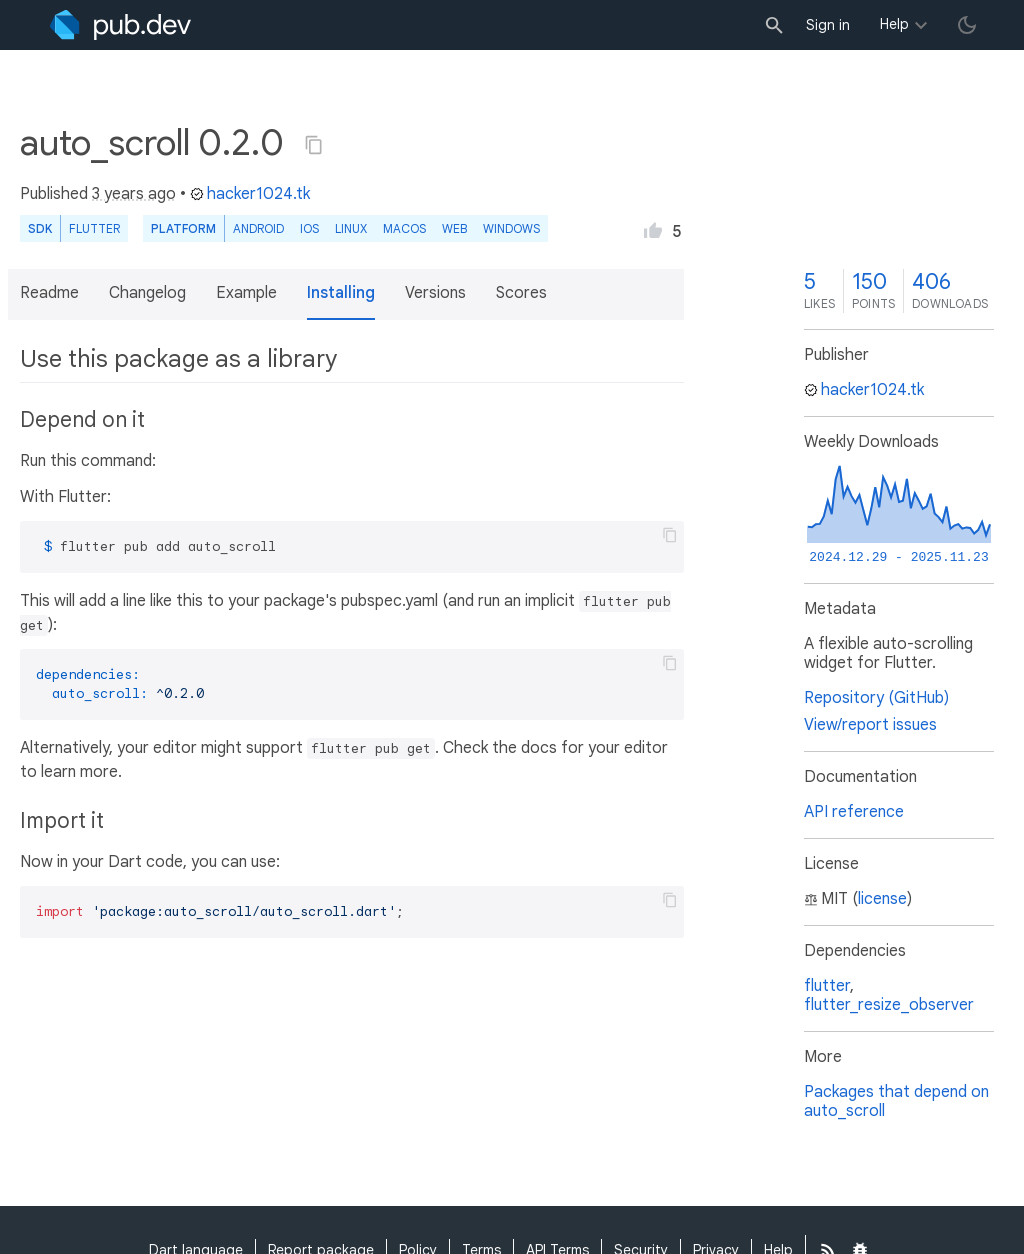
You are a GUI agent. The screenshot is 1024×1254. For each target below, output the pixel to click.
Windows (511, 228)
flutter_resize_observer (889, 1005)
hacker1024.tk (250, 194)
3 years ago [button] (134, 194)
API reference (854, 812)
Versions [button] (435, 293)
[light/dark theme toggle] (967, 25)
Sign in (828, 25)
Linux (351, 228)
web (454, 228)
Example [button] (246, 293)
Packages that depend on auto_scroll (896, 1101)
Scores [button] (521, 293)
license (882, 899)
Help (894, 24)
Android (258, 228)
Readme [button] (49, 293)
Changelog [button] (147, 293)
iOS (309, 228)
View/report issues (870, 725)
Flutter (94, 228)
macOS (404, 228)
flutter (827, 986)
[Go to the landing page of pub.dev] (120, 25)
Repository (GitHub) (876, 698)
